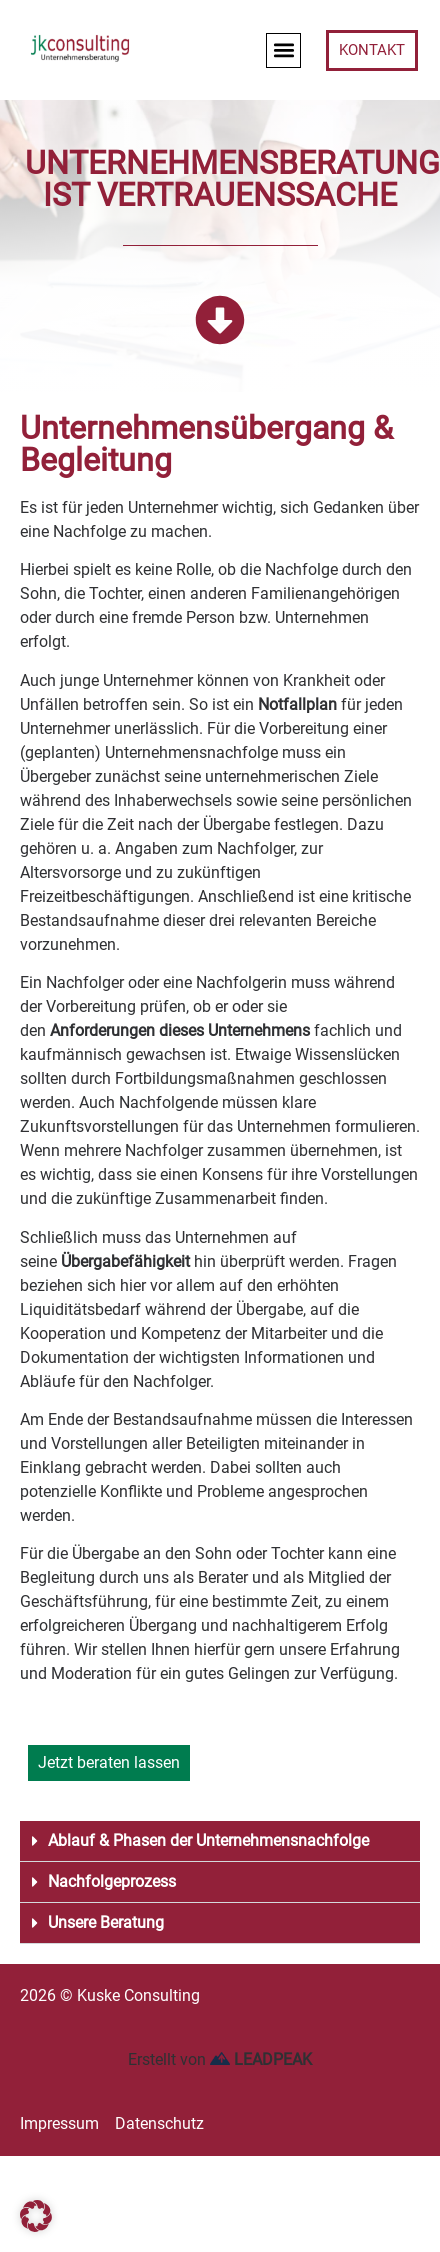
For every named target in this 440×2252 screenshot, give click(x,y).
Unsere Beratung (106, 1922)
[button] (283, 50)
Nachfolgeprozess (112, 1881)
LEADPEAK (261, 2059)
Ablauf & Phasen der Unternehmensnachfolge (208, 1840)
